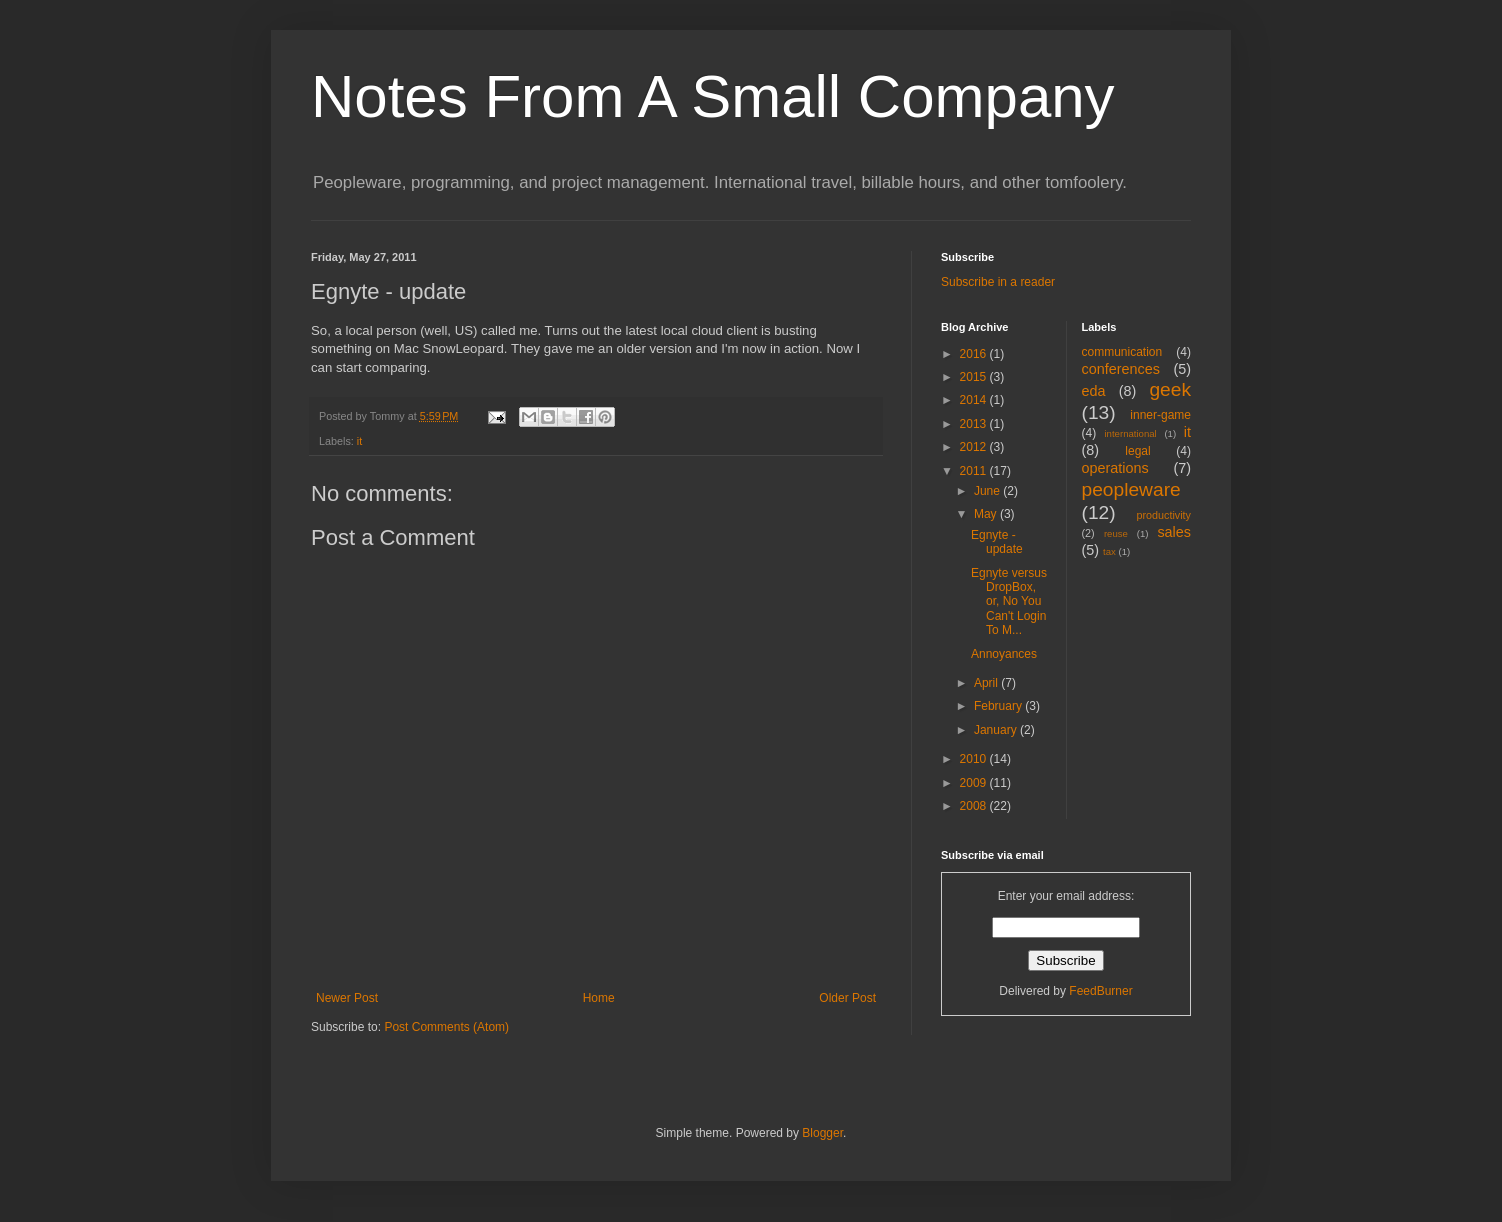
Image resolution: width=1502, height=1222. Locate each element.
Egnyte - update (997, 542)
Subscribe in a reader (998, 282)
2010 (975, 759)
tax (1109, 551)
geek (1170, 389)
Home (599, 998)
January (997, 730)
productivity (1163, 515)
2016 (975, 354)
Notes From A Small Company (713, 96)
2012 (975, 447)
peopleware (1131, 489)
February (999, 706)
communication (1122, 352)
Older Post (847, 998)
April (987, 683)
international (1130, 433)
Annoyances (1004, 654)
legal (1137, 451)
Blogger (822, 1133)
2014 (975, 400)
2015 (975, 377)
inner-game (1160, 415)
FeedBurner (1100, 991)
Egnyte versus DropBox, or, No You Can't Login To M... (1009, 602)
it (359, 441)
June (988, 491)
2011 (975, 471)
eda (1094, 391)
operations (1115, 468)
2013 (975, 424)
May (987, 514)
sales (1174, 532)
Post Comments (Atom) (446, 1027)
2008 (975, 806)
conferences (1121, 369)
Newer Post (347, 998)
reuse (1116, 533)
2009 (975, 783)
